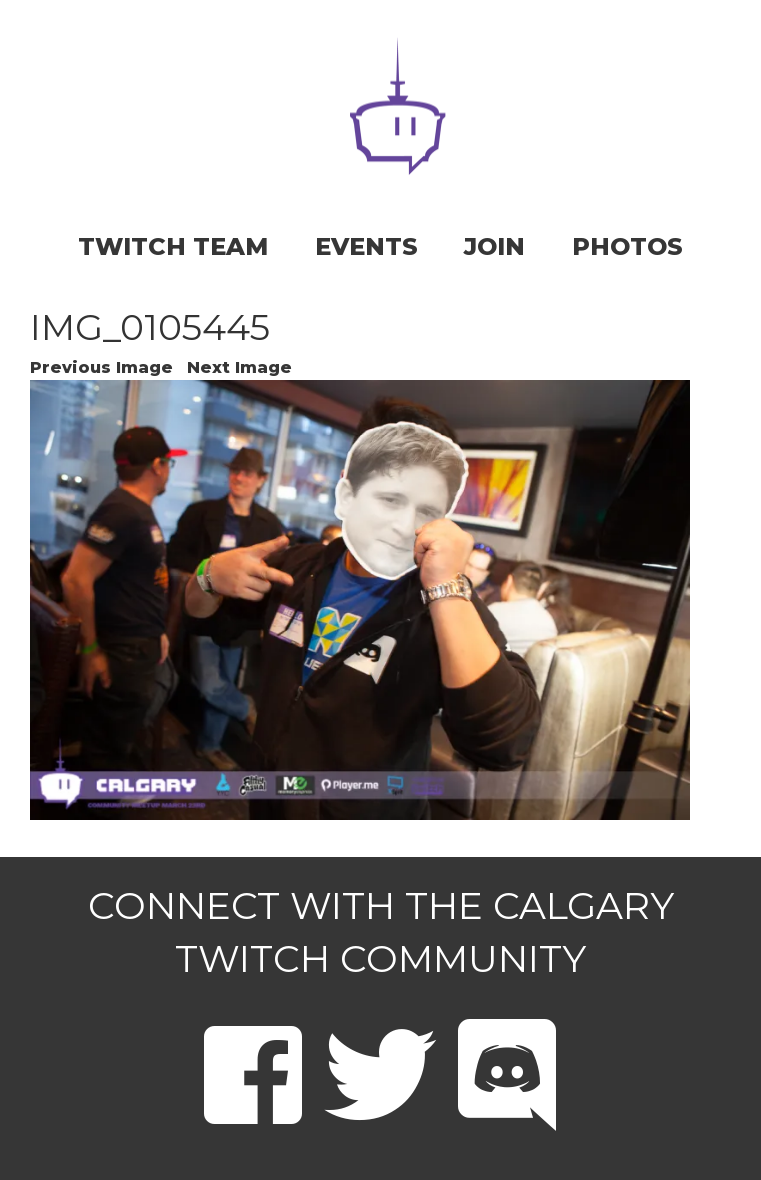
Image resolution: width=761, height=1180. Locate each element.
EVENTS (366, 246)
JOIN (494, 246)
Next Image (239, 367)
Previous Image (101, 367)
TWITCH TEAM (173, 246)
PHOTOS (627, 246)
